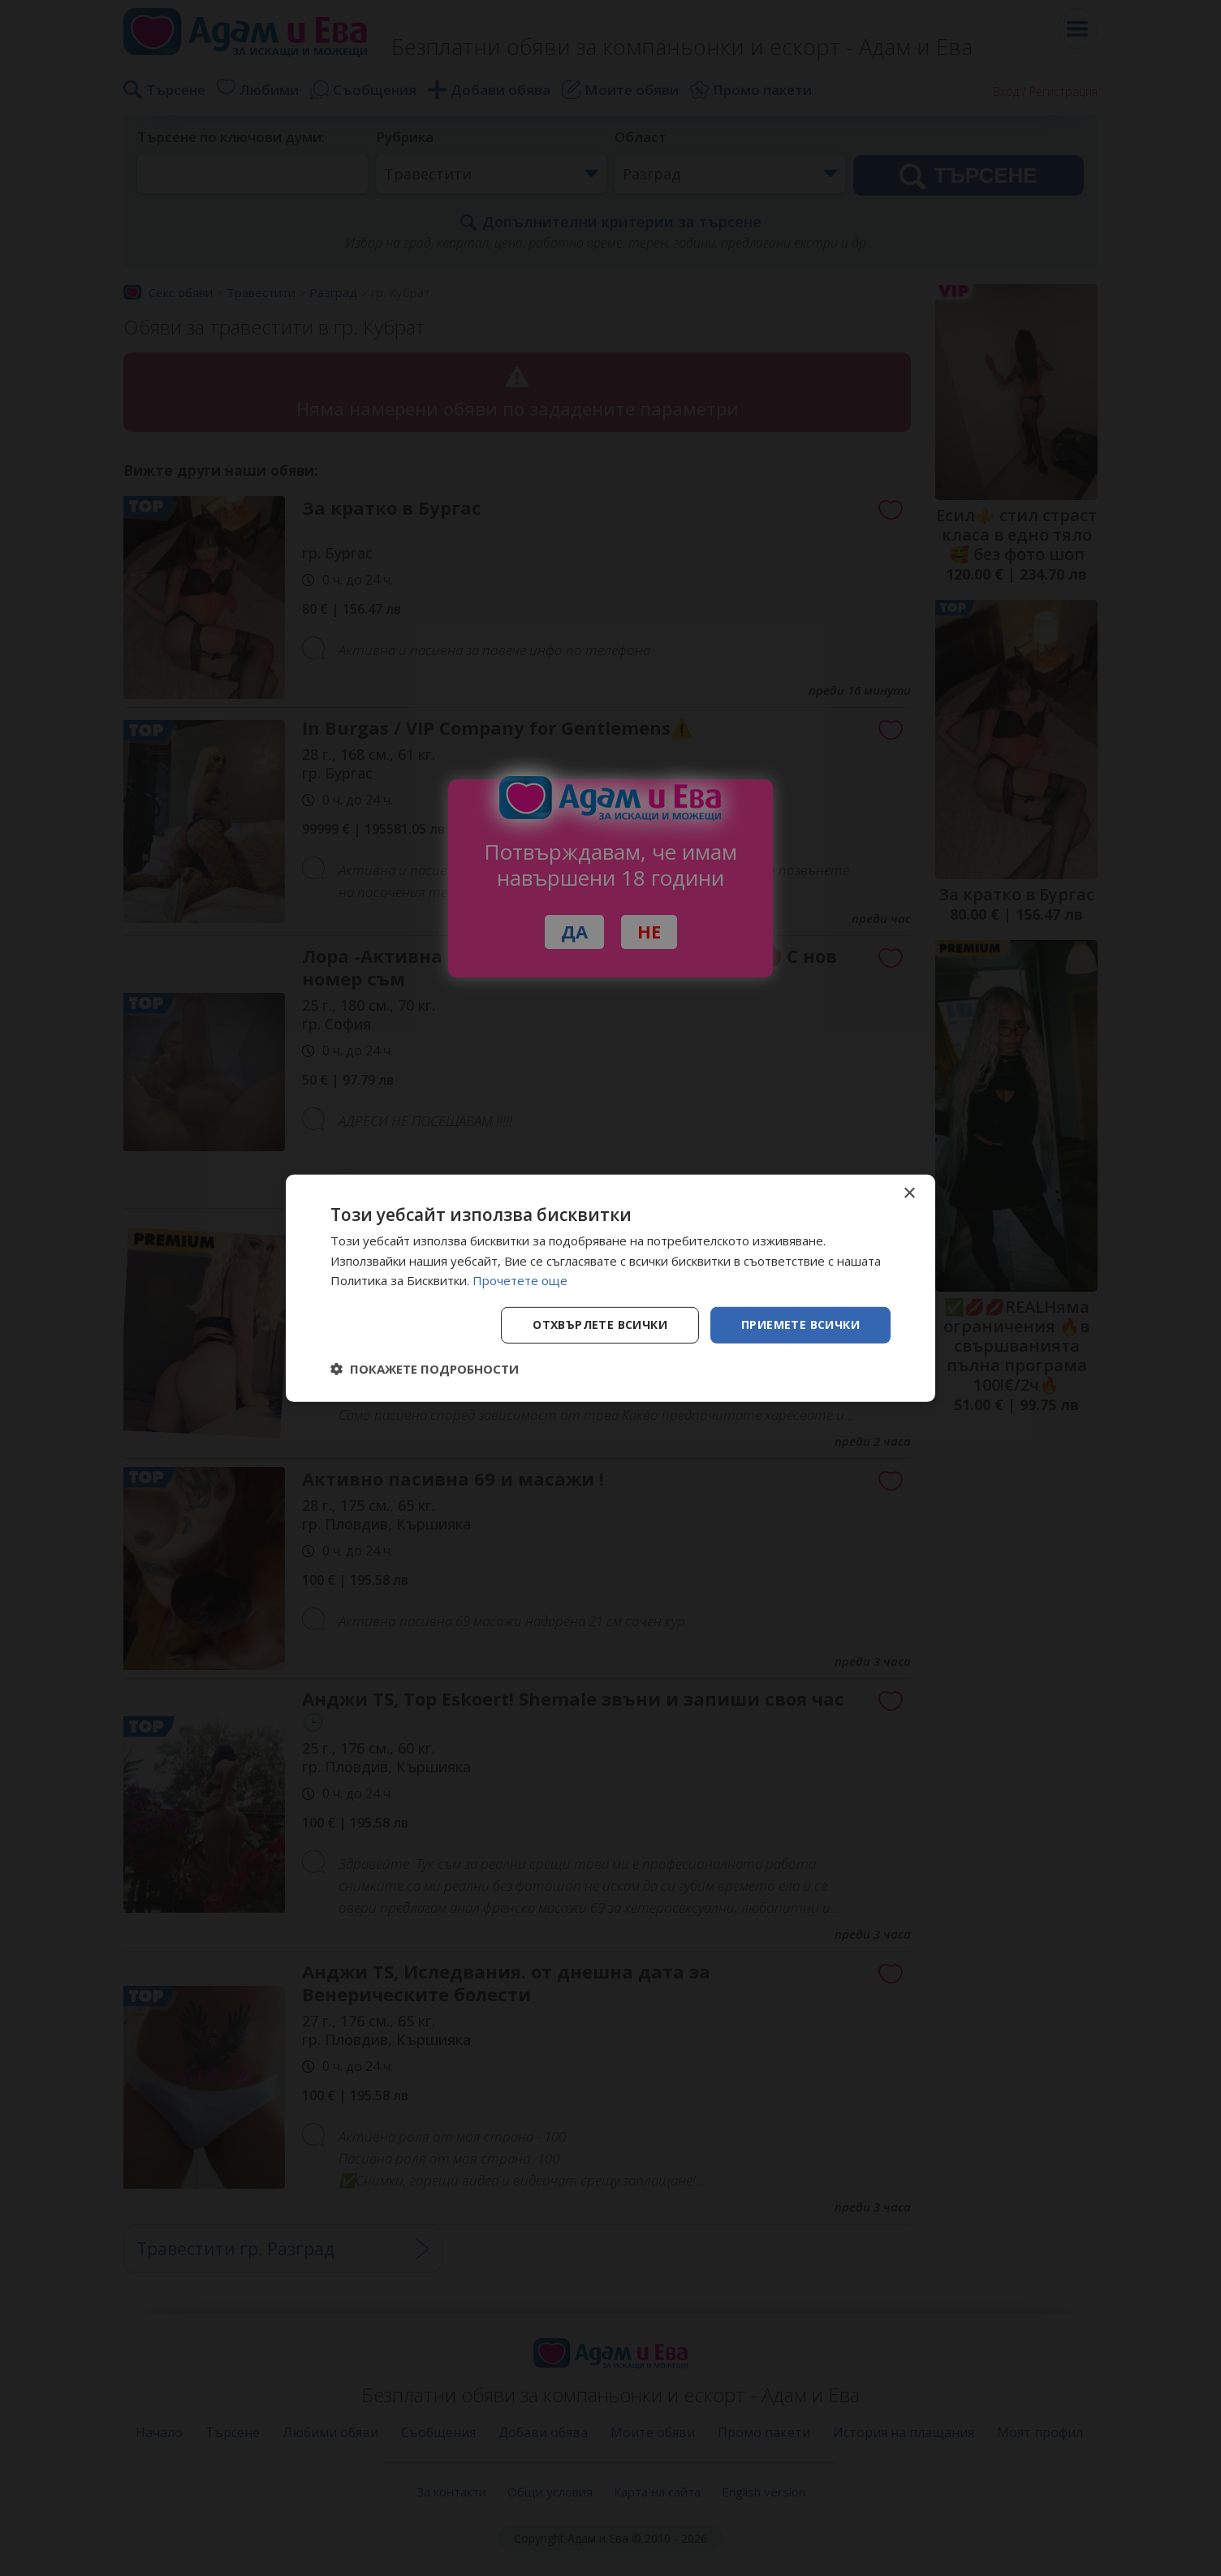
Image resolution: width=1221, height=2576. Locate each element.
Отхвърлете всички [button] (600, 1324)
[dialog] (610, 1287)
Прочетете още (519, 1280)
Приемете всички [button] (800, 1324)
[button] (424, 1369)
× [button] (909, 1193)
